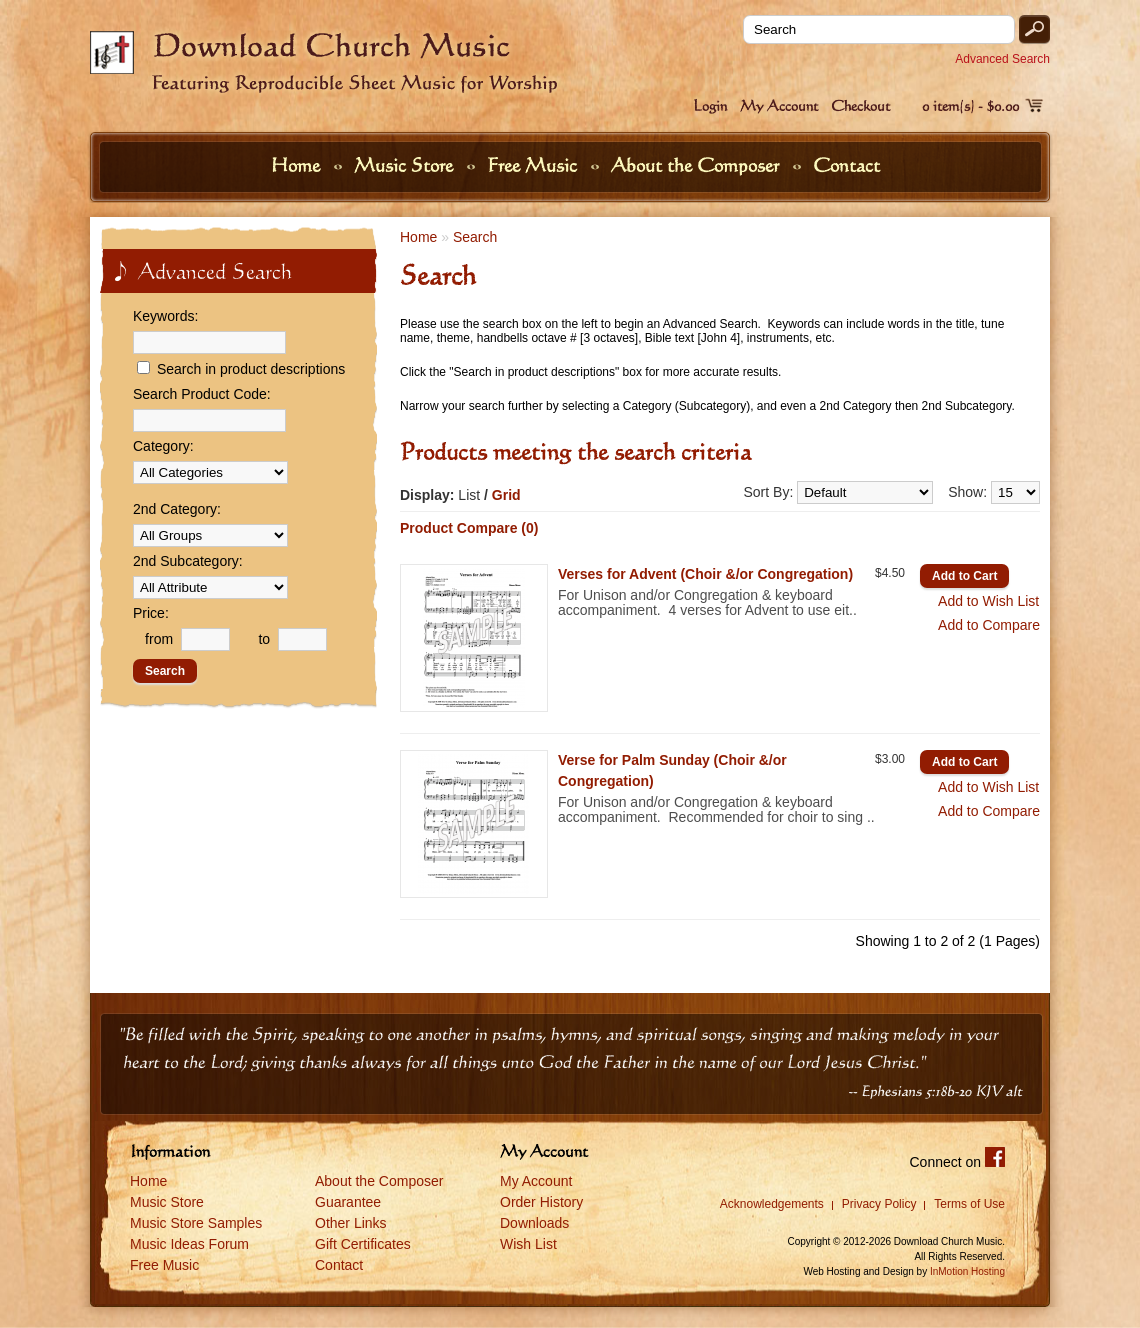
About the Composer (697, 165)
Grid (506, 495)
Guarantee (348, 1202)
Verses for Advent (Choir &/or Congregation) (705, 574)
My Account (779, 105)
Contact (846, 165)
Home (298, 165)
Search (475, 237)
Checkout (860, 105)
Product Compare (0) (469, 528)
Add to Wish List (988, 601)
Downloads (534, 1223)
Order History (541, 1202)
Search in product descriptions (251, 369)
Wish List (528, 1244)
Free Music (534, 165)
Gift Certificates (363, 1244)
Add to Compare (989, 625)
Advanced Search (1002, 59)
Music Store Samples (196, 1223)
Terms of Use (969, 1204)
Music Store (406, 165)
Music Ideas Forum (189, 1244)
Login (710, 105)
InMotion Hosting (967, 1271)
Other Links (351, 1223)
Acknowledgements (772, 1204)
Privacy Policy (879, 1204)
